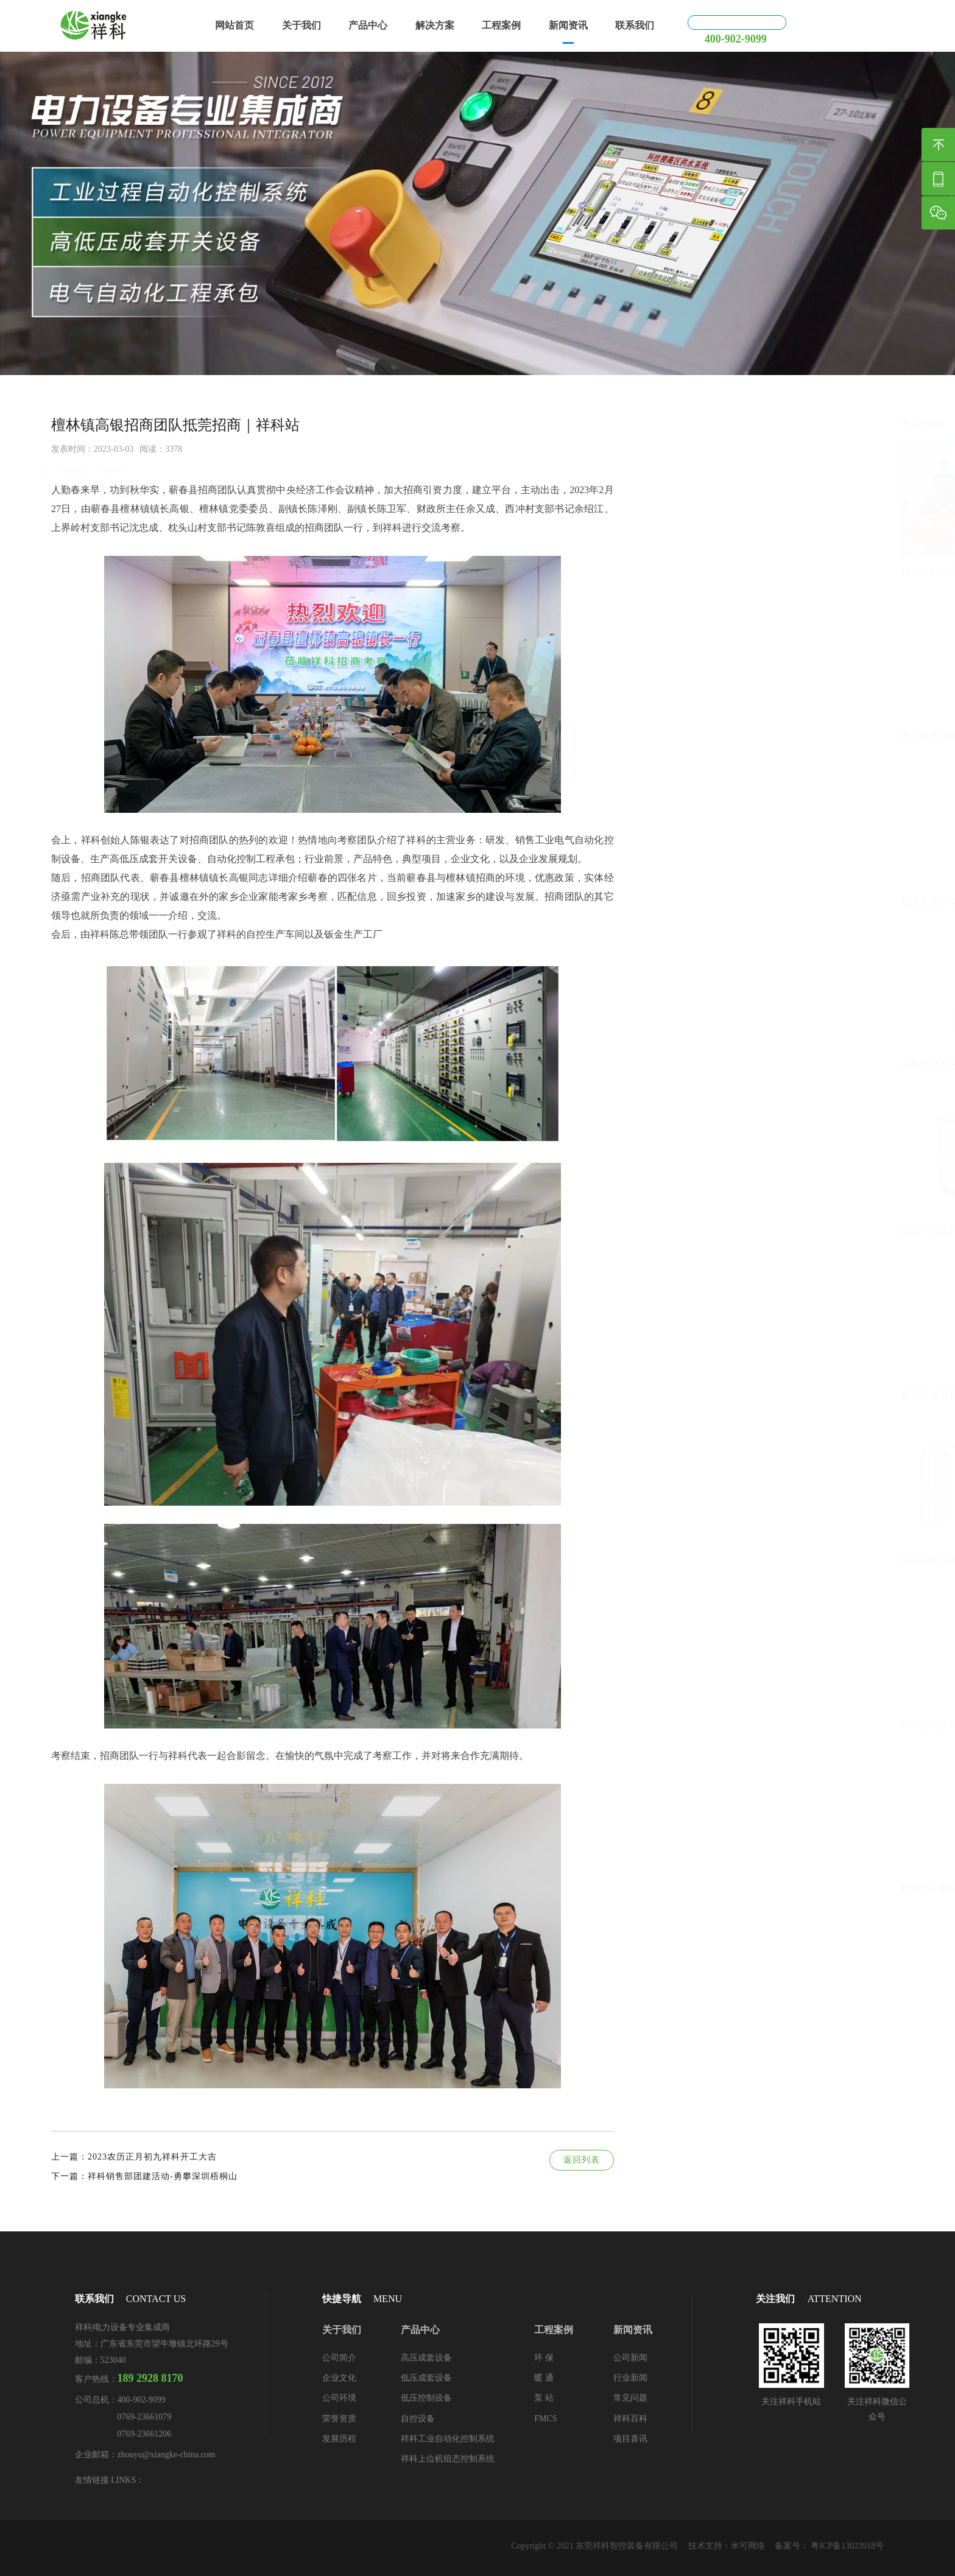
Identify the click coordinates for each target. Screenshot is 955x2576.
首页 (45, 388)
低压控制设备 (426, 2397)
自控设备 (418, 2418)
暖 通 (544, 2377)
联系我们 (634, 25)
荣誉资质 (339, 2418)
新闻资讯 (568, 25)
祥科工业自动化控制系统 (448, 2438)
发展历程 (339, 2438)
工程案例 (501, 25)
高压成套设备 (426, 2357)
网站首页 (234, 25)
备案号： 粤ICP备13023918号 (829, 2545)
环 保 (544, 2357)
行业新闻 (630, 2377)
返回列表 (575, 2159)
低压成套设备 (426, 2377)
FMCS (545, 2418)
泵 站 (544, 2397)
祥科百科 (630, 2418)
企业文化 (339, 2377)
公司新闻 (108, 388)
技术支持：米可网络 (726, 2545)
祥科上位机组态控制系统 (448, 2458)
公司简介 (339, 2357)
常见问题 (630, 2397)
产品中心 (367, 25)
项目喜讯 (630, 2438)
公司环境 (339, 2397)
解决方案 (434, 25)
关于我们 (301, 25)
